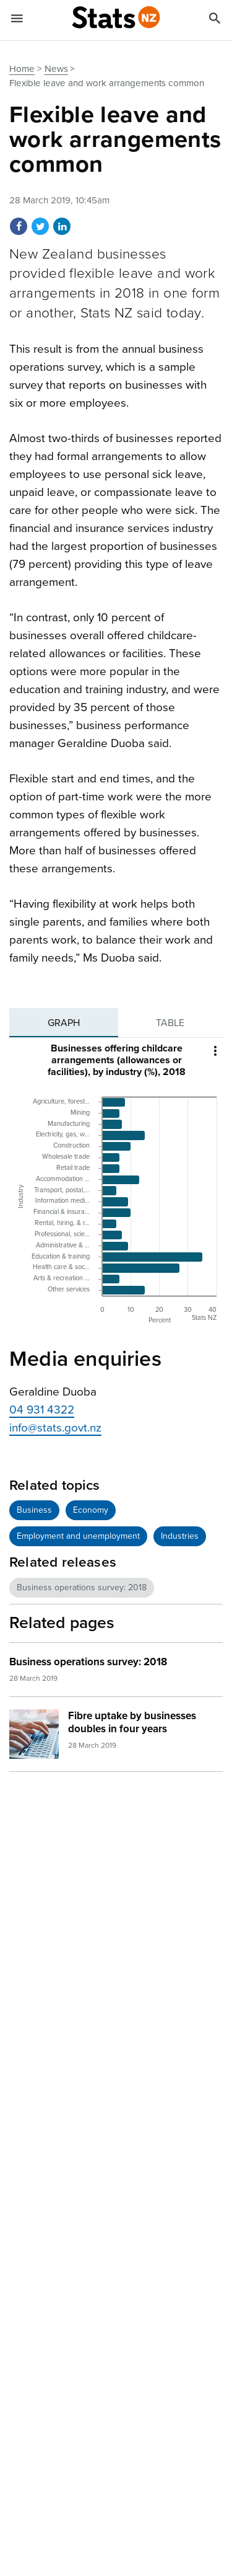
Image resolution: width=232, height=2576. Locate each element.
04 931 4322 (41, 1410)
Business (34, 1510)
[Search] (215, 20)
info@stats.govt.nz (55, 1428)
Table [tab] (170, 1023)
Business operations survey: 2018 (82, 1587)
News (56, 68)
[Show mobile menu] (17, 20)
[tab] (63, 1023)
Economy (90, 1510)
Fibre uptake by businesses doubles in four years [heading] (132, 1722)
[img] (34, 1734)
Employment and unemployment (78, 1536)
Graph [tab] (64, 1023)
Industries (180, 1536)
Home (22, 68)
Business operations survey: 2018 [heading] (88, 1661)
